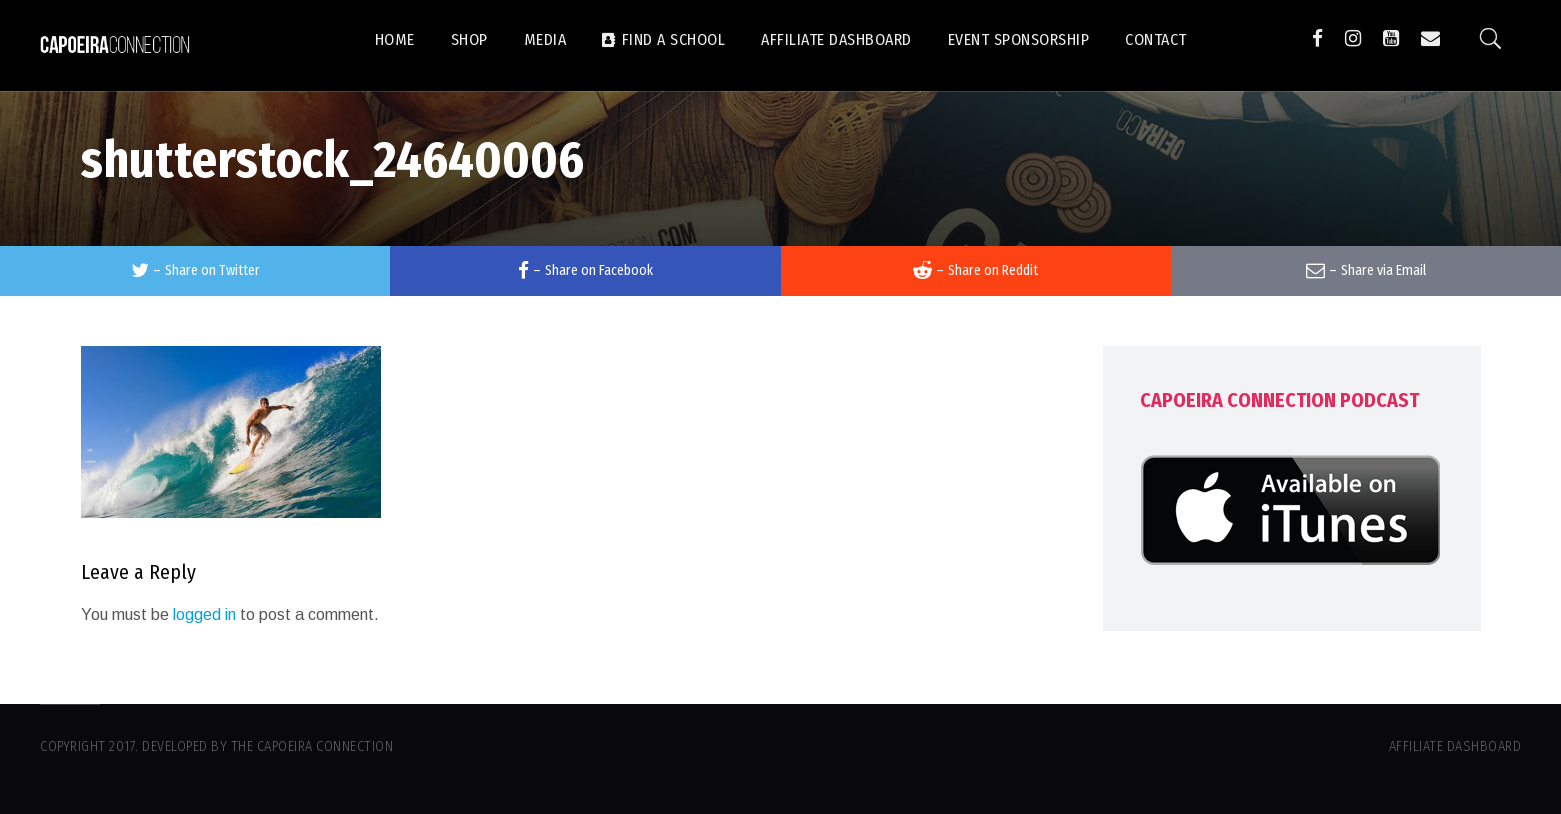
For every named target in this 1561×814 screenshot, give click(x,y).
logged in (204, 614)
